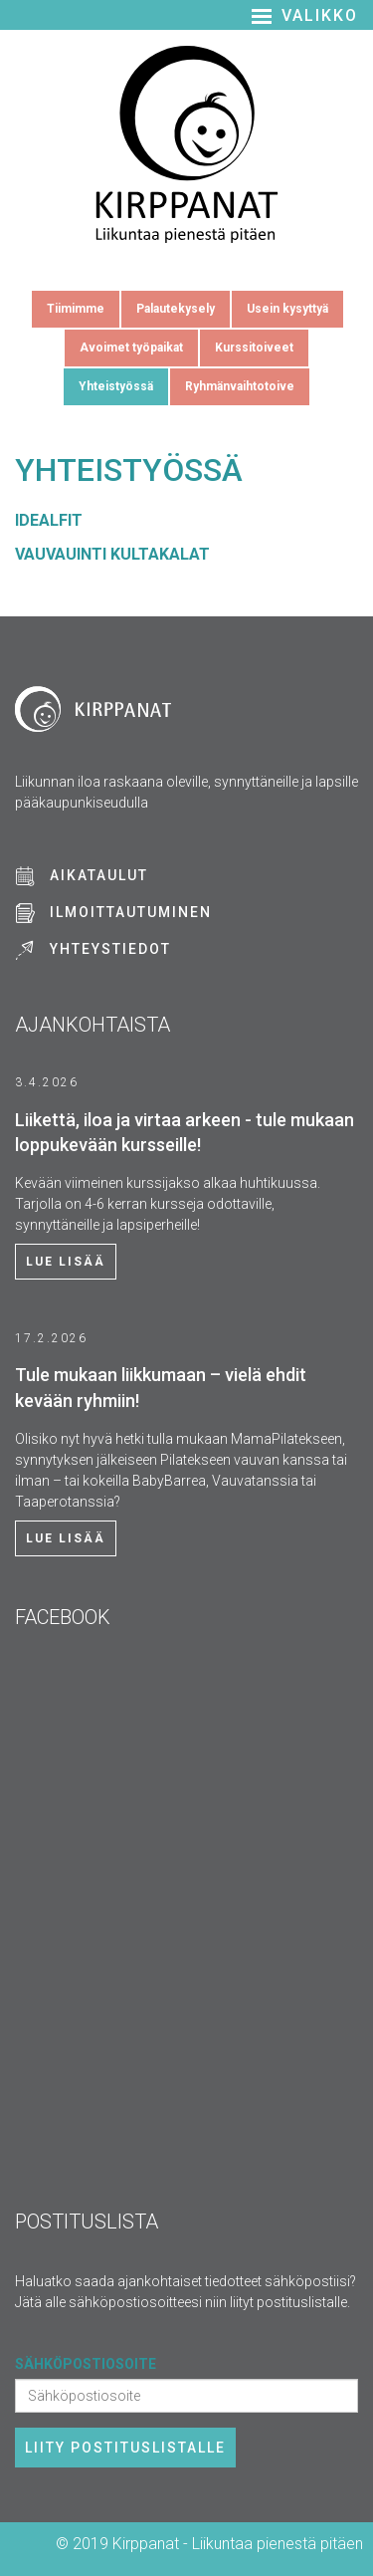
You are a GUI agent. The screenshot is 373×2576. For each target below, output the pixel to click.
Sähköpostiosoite (85, 2364)
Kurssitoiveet (254, 347)
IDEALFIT (49, 520)
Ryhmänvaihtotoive (239, 386)
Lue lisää (65, 1262)
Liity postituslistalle (125, 2448)
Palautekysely (175, 309)
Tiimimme (75, 309)
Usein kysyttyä (287, 309)
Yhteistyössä (116, 386)
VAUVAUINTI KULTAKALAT (112, 554)
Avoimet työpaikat (131, 347)
